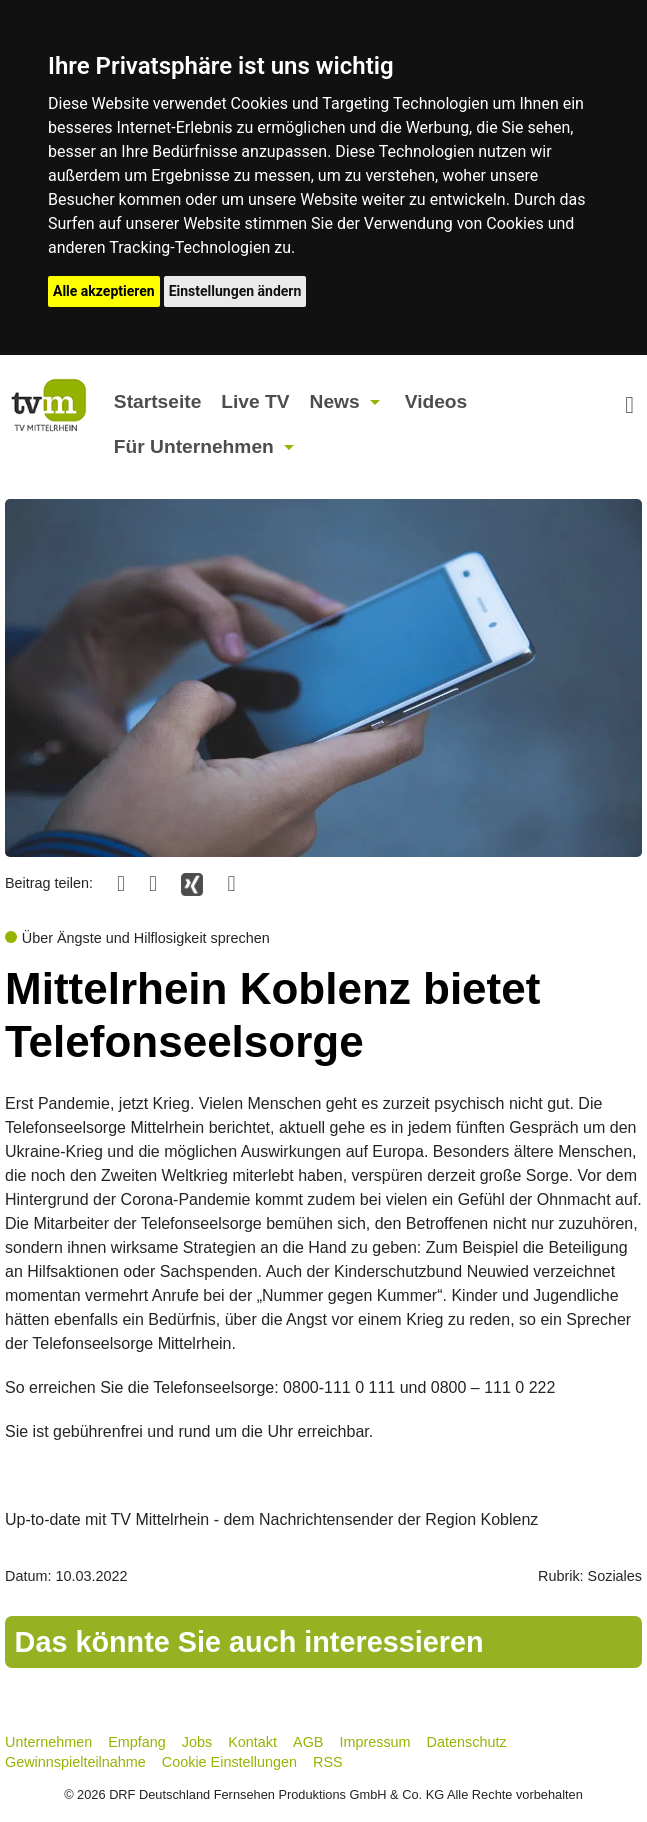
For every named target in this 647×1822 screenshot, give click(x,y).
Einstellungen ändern (235, 291)
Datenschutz (467, 1742)
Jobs (197, 1742)
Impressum (374, 1742)
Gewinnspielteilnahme (75, 1762)
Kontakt (252, 1742)
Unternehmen (48, 1742)
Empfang (137, 1742)
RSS (328, 1762)
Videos (436, 401)
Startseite (157, 401)
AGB (308, 1742)
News (335, 401)
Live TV (255, 401)
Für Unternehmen (194, 446)
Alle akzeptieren (104, 291)
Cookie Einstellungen (229, 1762)
